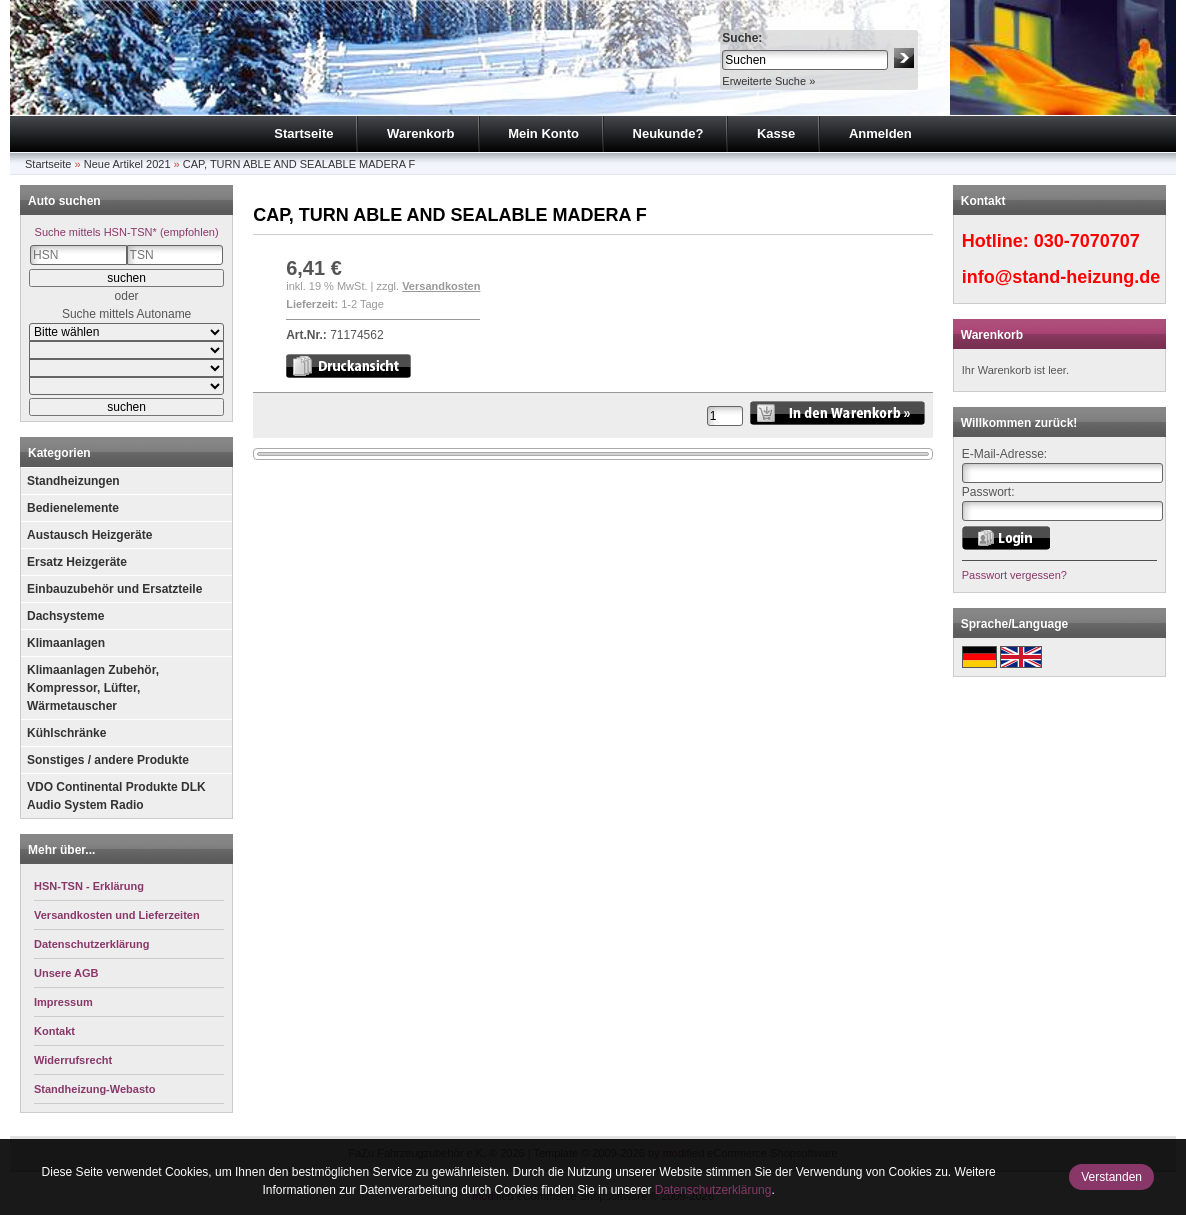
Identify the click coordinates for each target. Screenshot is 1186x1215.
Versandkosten (441, 286)
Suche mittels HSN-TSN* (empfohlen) (127, 232)
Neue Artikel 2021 (127, 164)
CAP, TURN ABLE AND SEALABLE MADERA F (299, 164)
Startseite (303, 133)
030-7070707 (1087, 241)
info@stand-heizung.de (1061, 277)
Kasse (776, 133)
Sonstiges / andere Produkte (108, 760)
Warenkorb (420, 133)
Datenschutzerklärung (713, 1190)
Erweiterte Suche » (768, 81)
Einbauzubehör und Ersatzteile (114, 589)
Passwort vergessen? (1014, 575)
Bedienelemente (73, 508)
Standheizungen (73, 481)
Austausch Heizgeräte (89, 535)
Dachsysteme (65, 616)
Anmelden (880, 133)
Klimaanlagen (66, 643)
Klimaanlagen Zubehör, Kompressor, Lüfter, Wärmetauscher (93, 688)
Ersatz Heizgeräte (77, 562)
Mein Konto (543, 133)
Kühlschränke (66, 733)
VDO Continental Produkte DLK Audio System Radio (116, 796)
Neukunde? (668, 133)
